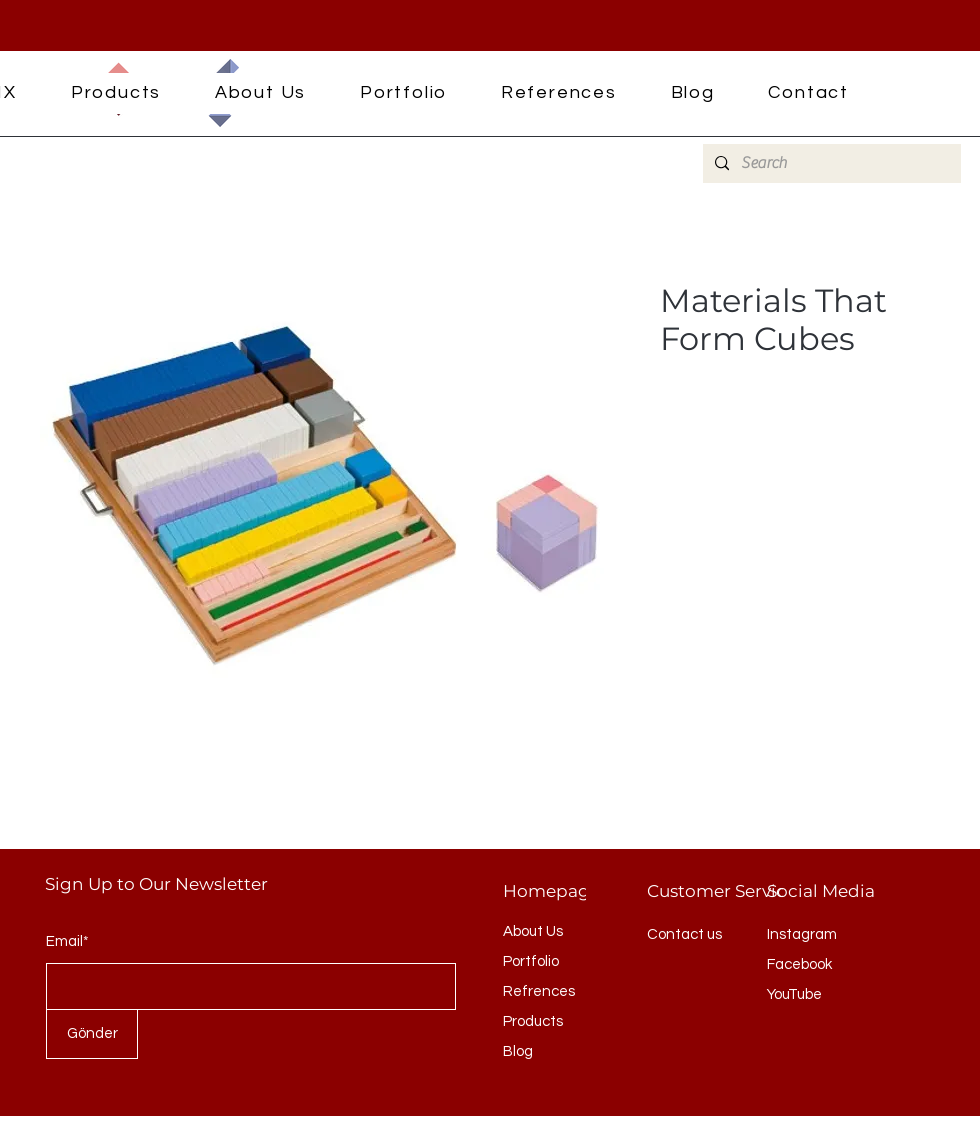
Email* (67, 941)
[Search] (830, 163)
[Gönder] (92, 1034)
